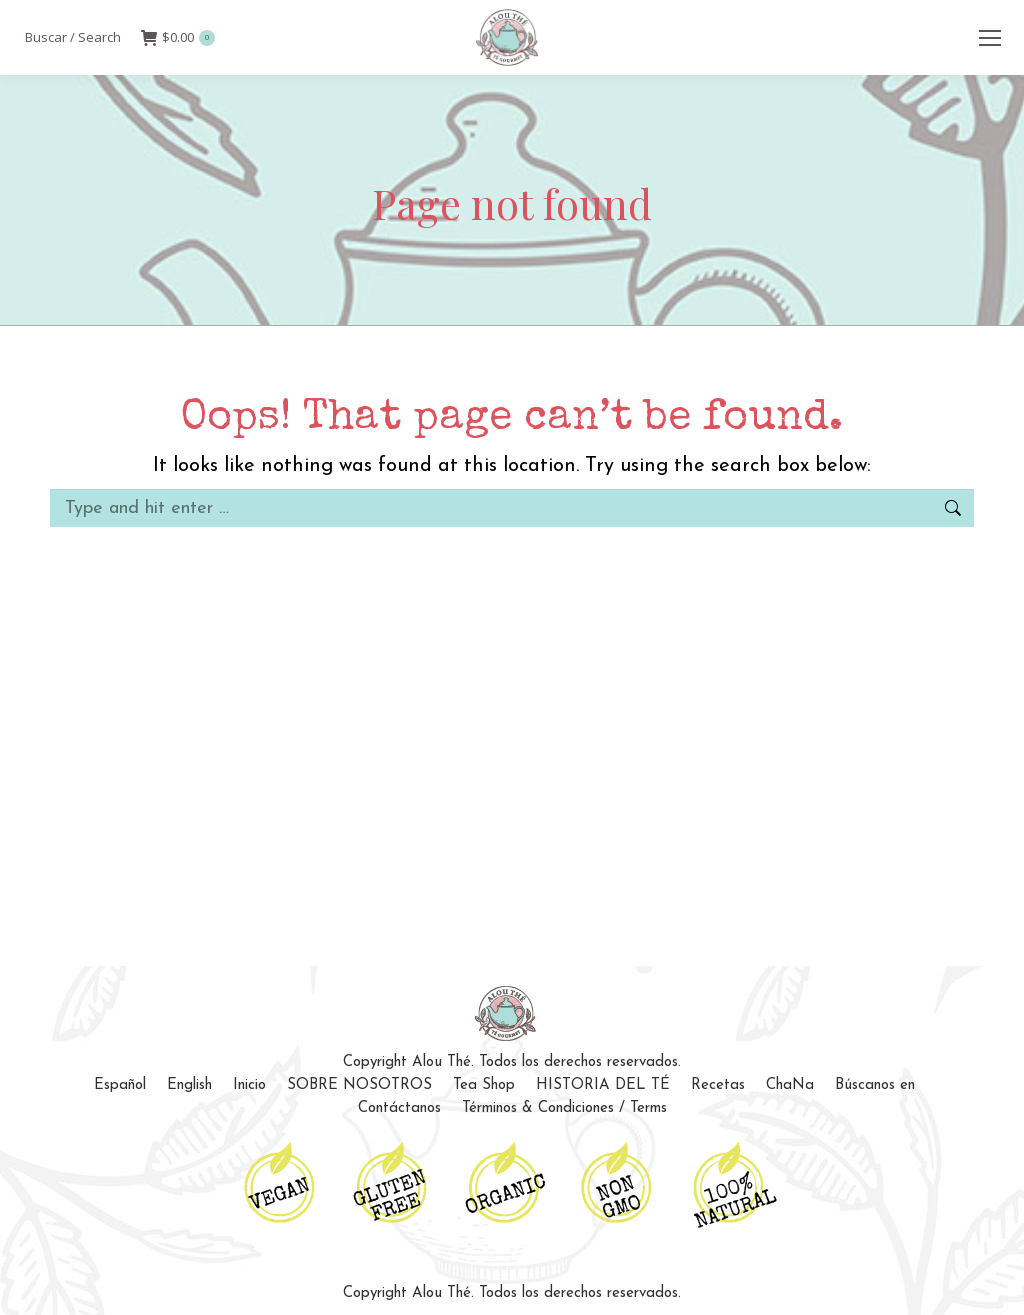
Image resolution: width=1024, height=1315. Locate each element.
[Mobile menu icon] (990, 38)
